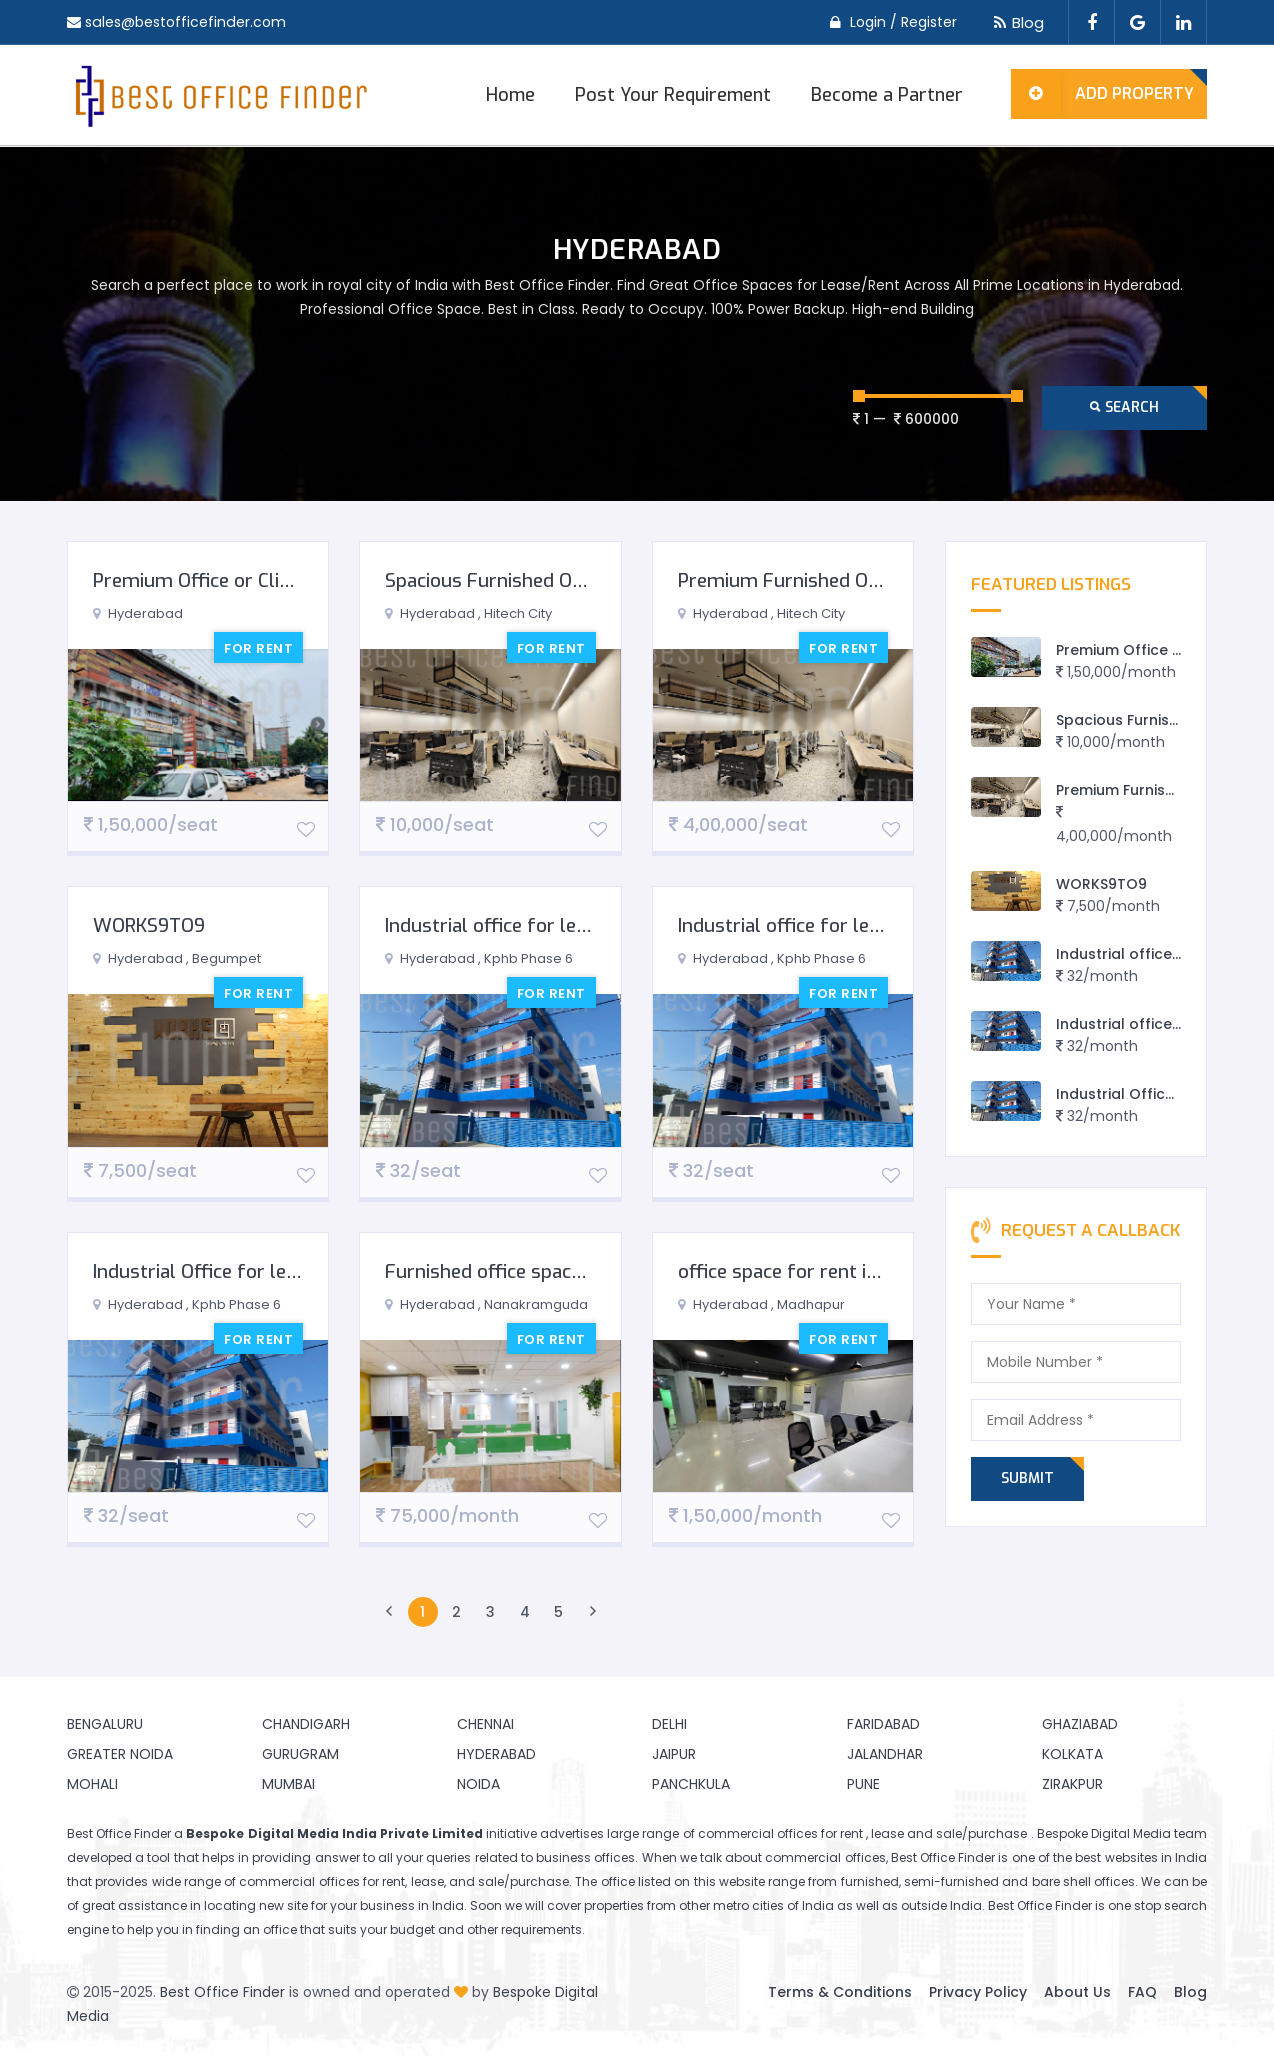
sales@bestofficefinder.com (184, 22)
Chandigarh (306, 1724)
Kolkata (1072, 1754)
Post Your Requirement (673, 95)
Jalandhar (885, 1754)
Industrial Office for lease (204, 1271)
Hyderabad (496, 1754)
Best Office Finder (222, 1992)
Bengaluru (105, 1724)
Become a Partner (887, 95)
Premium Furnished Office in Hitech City (850, 580)
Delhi (669, 1724)
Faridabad (883, 1724)
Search (1124, 407)
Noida (478, 1784)
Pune (863, 1784)
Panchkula (691, 1784)
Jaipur (674, 1754)
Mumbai (288, 1784)
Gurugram (300, 1754)
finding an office (246, 1929)
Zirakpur (1072, 1784)
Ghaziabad (1080, 1724)
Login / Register (903, 22)
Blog (1015, 22)
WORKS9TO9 (149, 925)
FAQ (1142, 1992)
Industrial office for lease (495, 925)
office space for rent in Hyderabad (826, 1271)
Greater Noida (120, 1754)
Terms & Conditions (840, 1992)
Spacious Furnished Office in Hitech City (556, 580)
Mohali (92, 1784)
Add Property (1102, 94)
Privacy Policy (978, 1992)
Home (510, 95)
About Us (1077, 1992)
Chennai (485, 1724)
